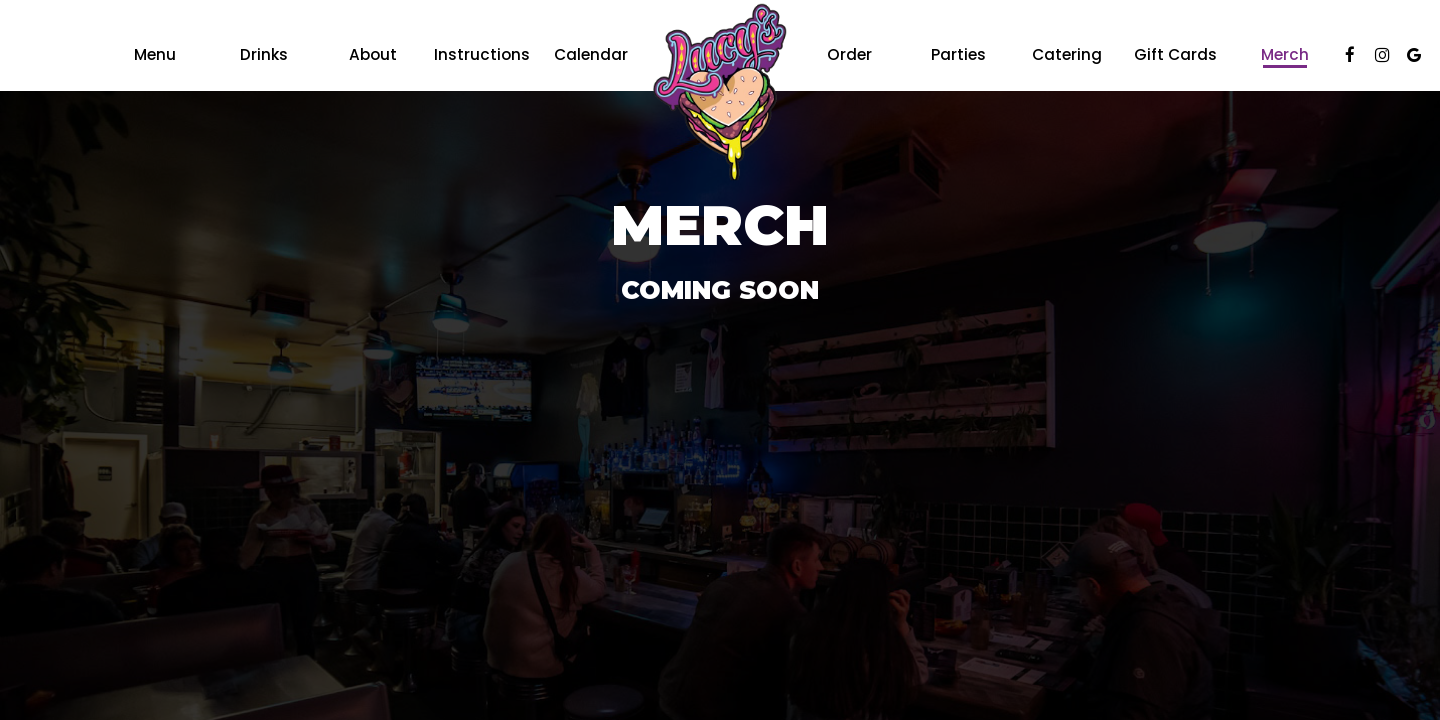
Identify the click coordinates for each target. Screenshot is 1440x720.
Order (849, 55)
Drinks (264, 55)
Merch (1285, 55)
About (373, 55)
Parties (958, 55)
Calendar (591, 55)
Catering (1067, 55)
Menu (155, 55)
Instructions (482, 55)
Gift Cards (1175, 55)
